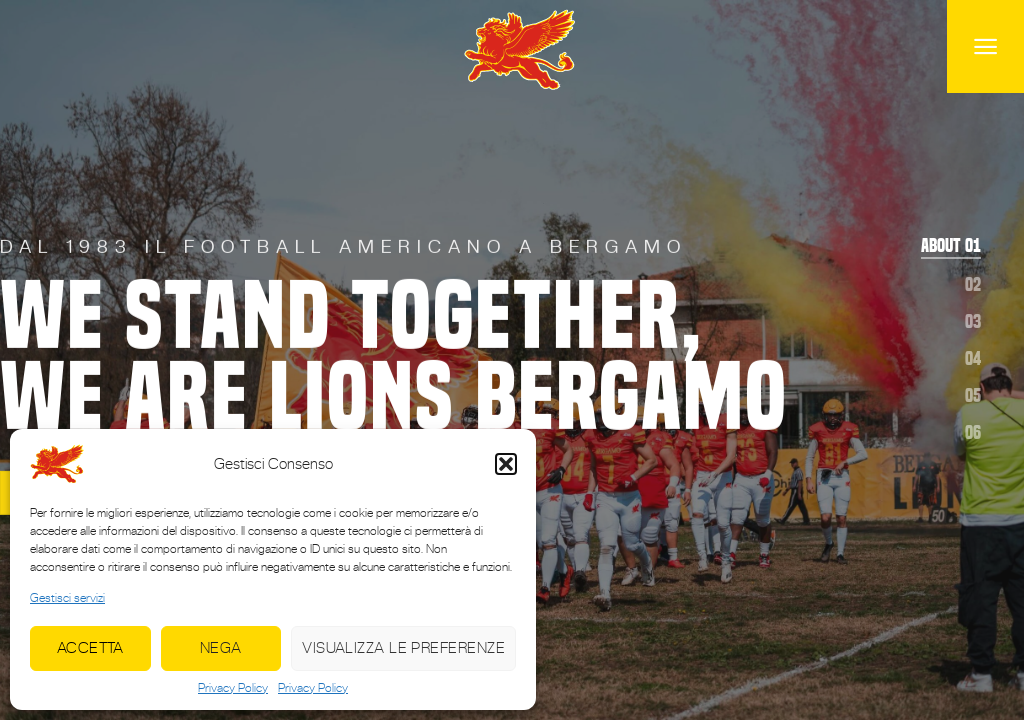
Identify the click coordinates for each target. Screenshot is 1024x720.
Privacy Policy (233, 688)
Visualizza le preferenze (403, 647)
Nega (221, 647)
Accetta (90, 647)
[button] (506, 464)
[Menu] (985, 46)
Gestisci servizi (67, 598)
